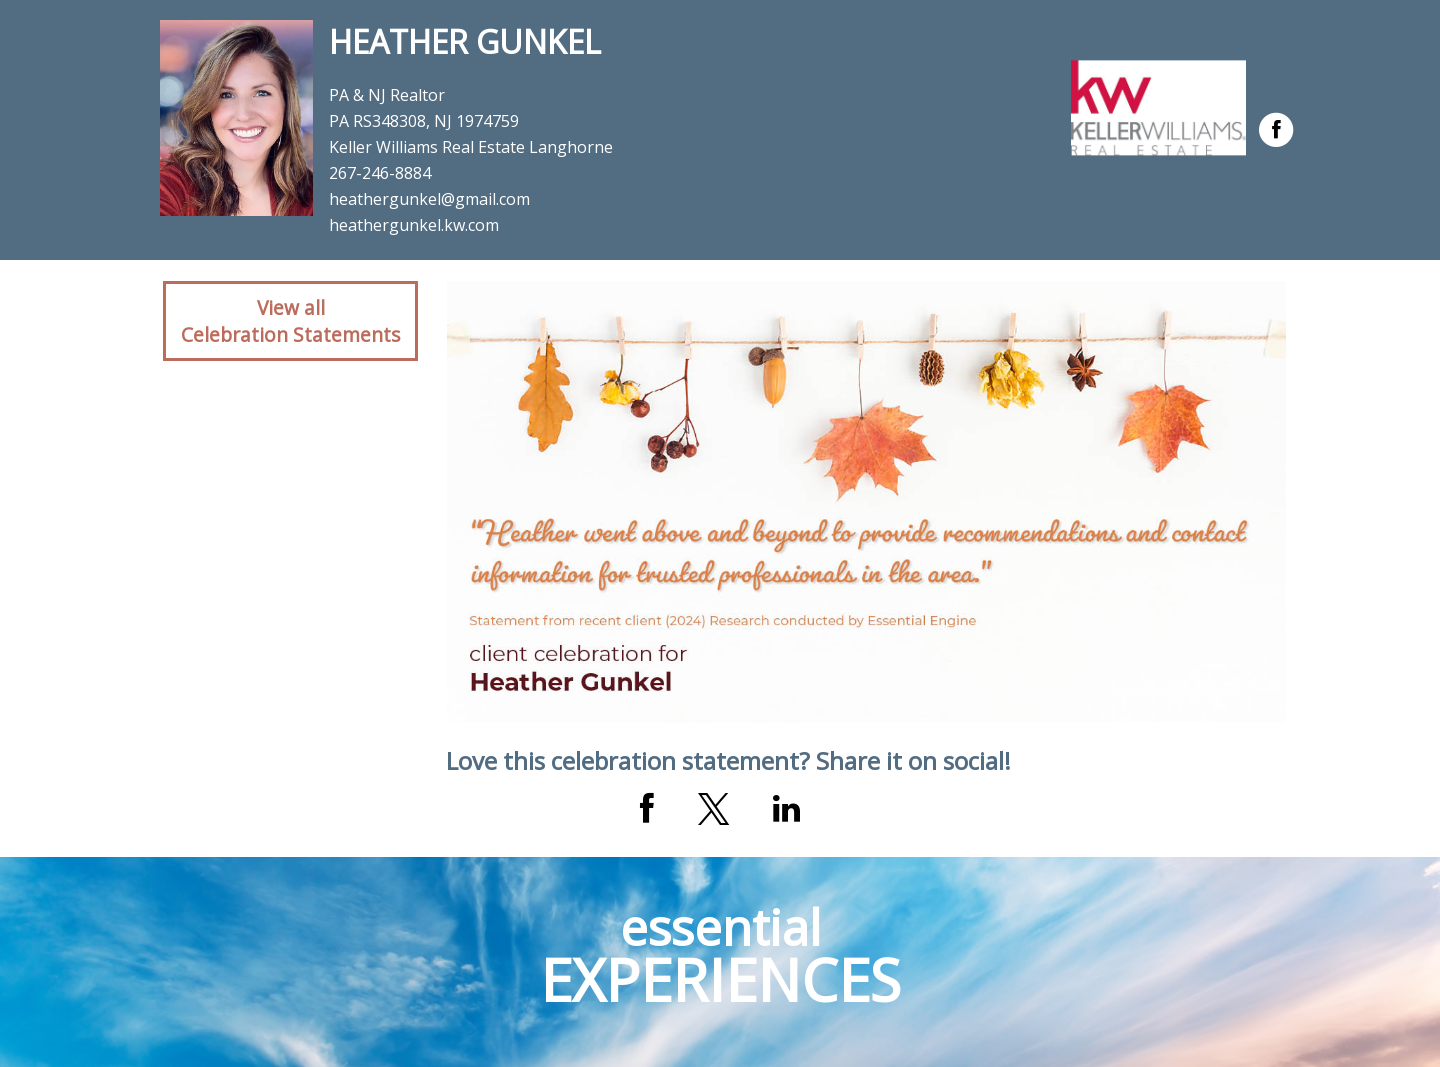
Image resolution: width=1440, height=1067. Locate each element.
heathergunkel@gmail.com (429, 199)
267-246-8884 (380, 173)
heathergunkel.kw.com (414, 225)
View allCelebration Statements (290, 321)
